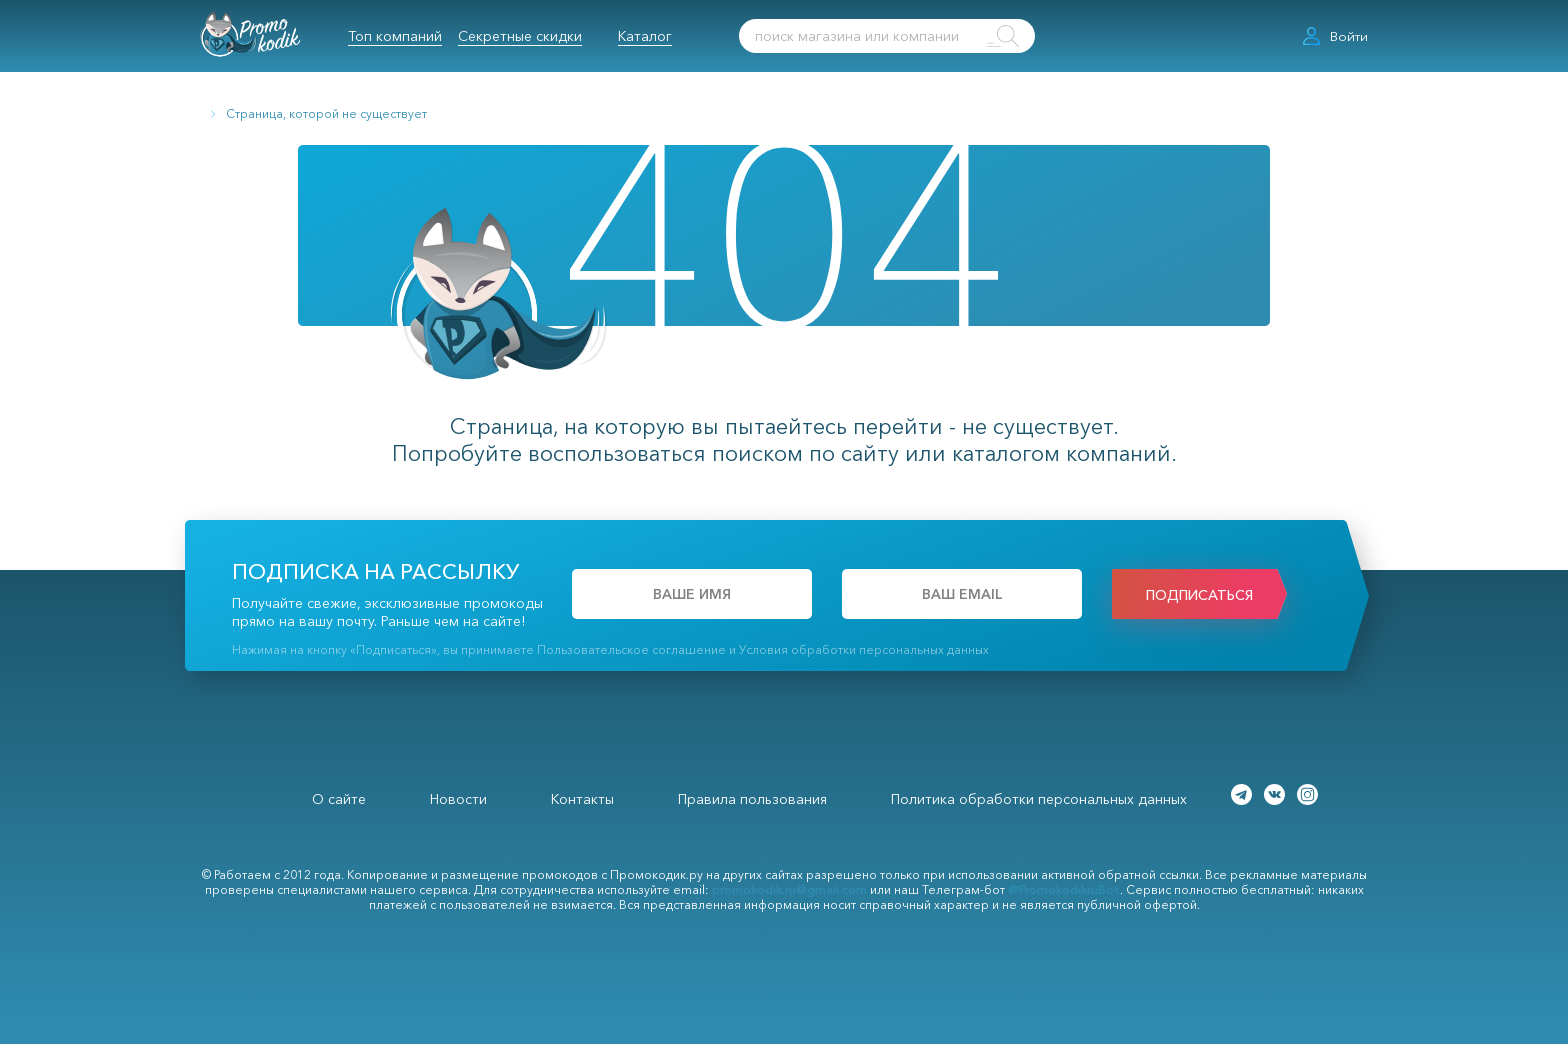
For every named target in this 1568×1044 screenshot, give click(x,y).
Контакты (582, 799)
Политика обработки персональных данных (1039, 799)
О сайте (339, 799)
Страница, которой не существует (326, 113)
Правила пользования (752, 799)
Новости (458, 799)
